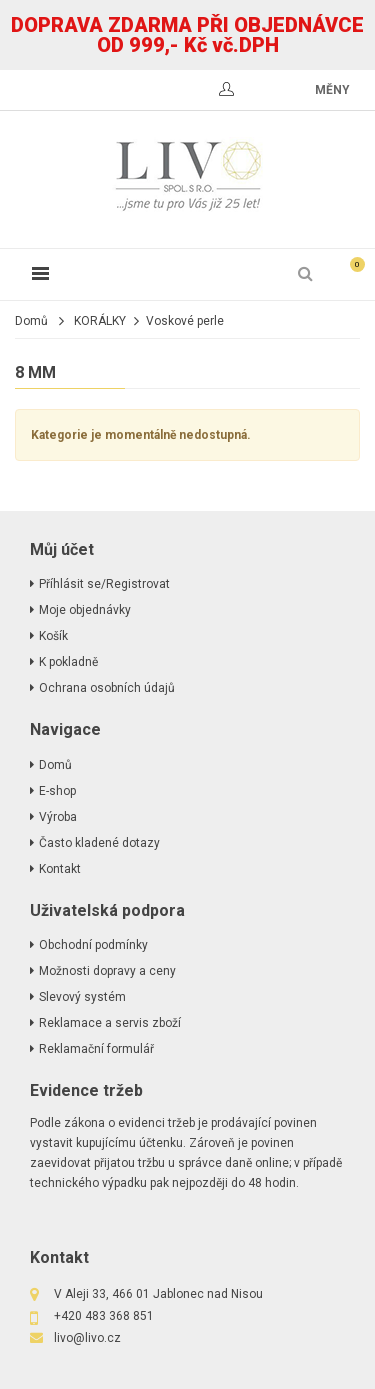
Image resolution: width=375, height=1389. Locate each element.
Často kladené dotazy (99, 843)
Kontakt (60, 869)
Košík (53, 636)
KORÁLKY (100, 321)
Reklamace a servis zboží (110, 1023)
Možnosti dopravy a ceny (107, 971)
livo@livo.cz (87, 1338)
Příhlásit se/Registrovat (104, 584)
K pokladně (68, 662)
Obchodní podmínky (93, 945)
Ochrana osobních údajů (107, 688)
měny (332, 90)
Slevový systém (82, 997)
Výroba (58, 817)
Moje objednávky (85, 610)
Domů (31, 321)
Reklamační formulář (96, 1049)
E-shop (57, 791)
